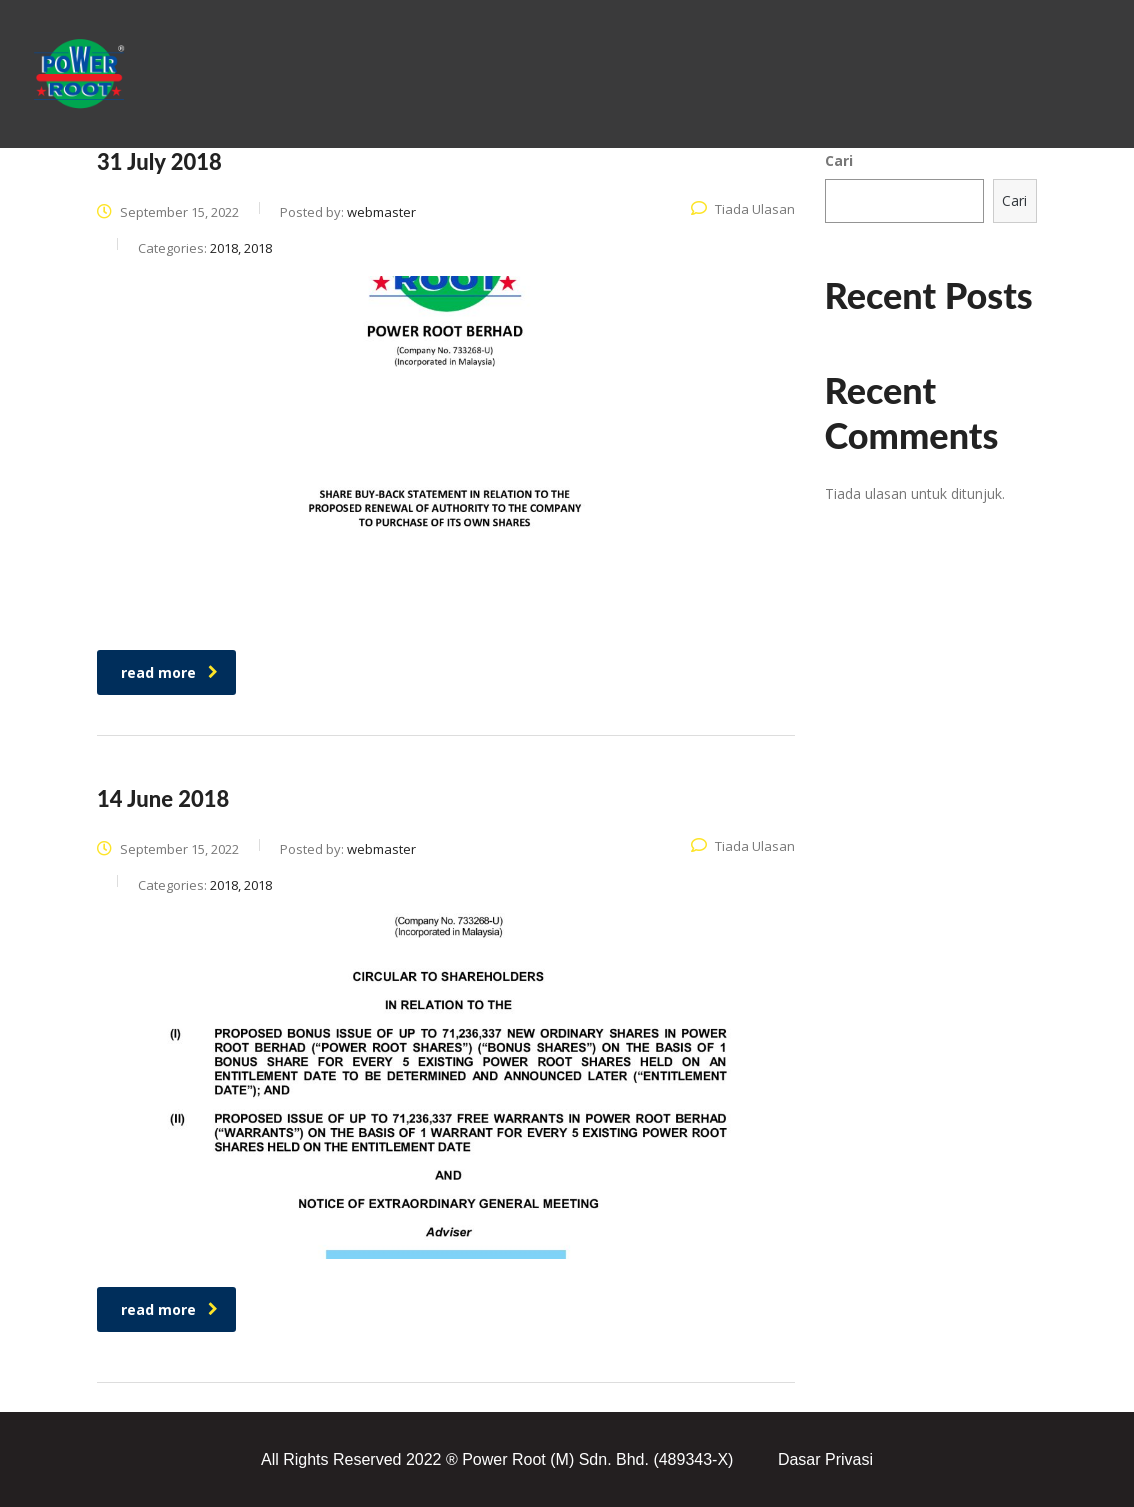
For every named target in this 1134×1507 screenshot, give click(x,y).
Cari (839, 160)
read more (169, 672)
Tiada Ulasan (743, 209)
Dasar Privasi (825, 1459)
